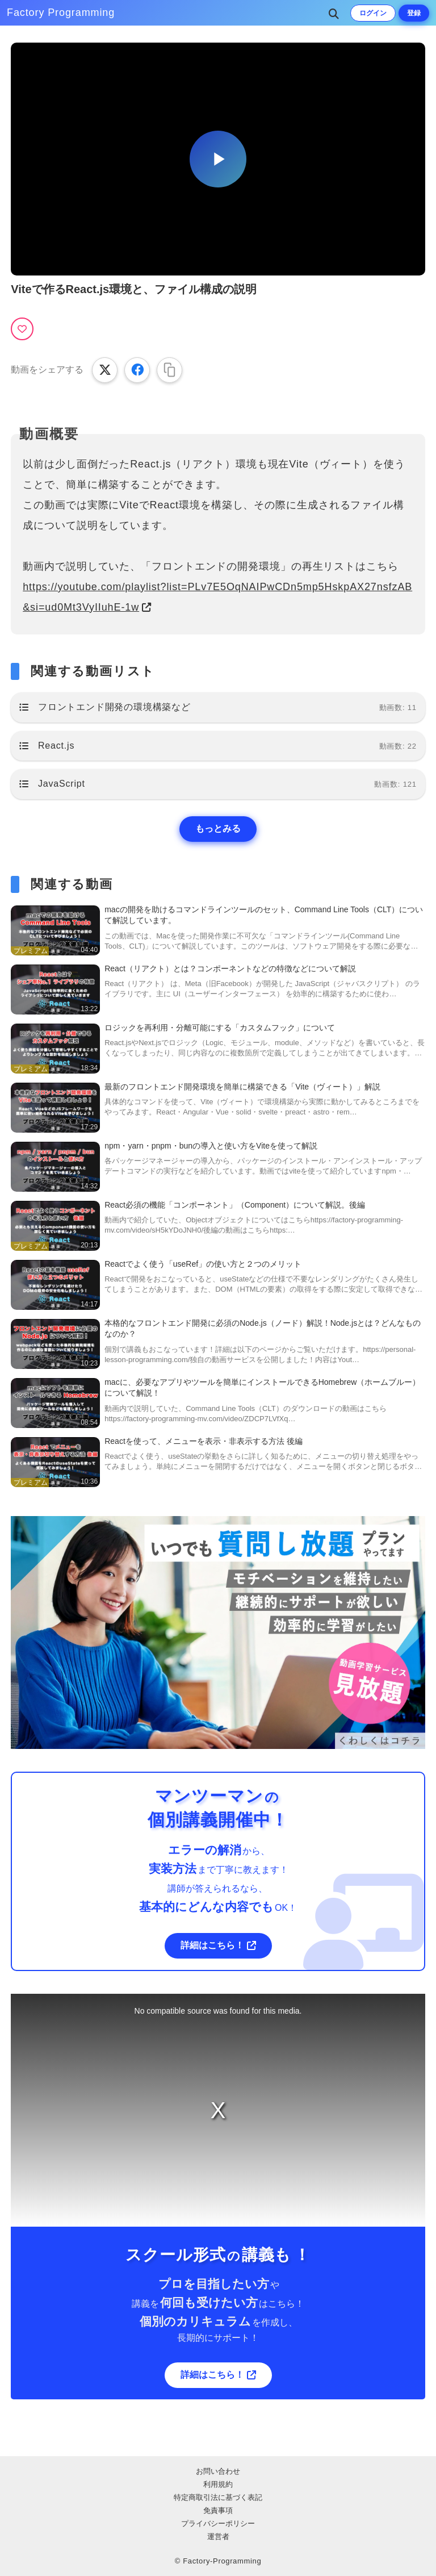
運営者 (218, 2536)
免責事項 (218, 2510)
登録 (414, 13)
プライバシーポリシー (218, 2523)
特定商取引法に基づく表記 (218, 2497)
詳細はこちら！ (212, 1945)
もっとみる (218, 828)
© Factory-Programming (218, 2561)
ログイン (373, 13)
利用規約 (218, 2484)
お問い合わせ (218, 2471)
